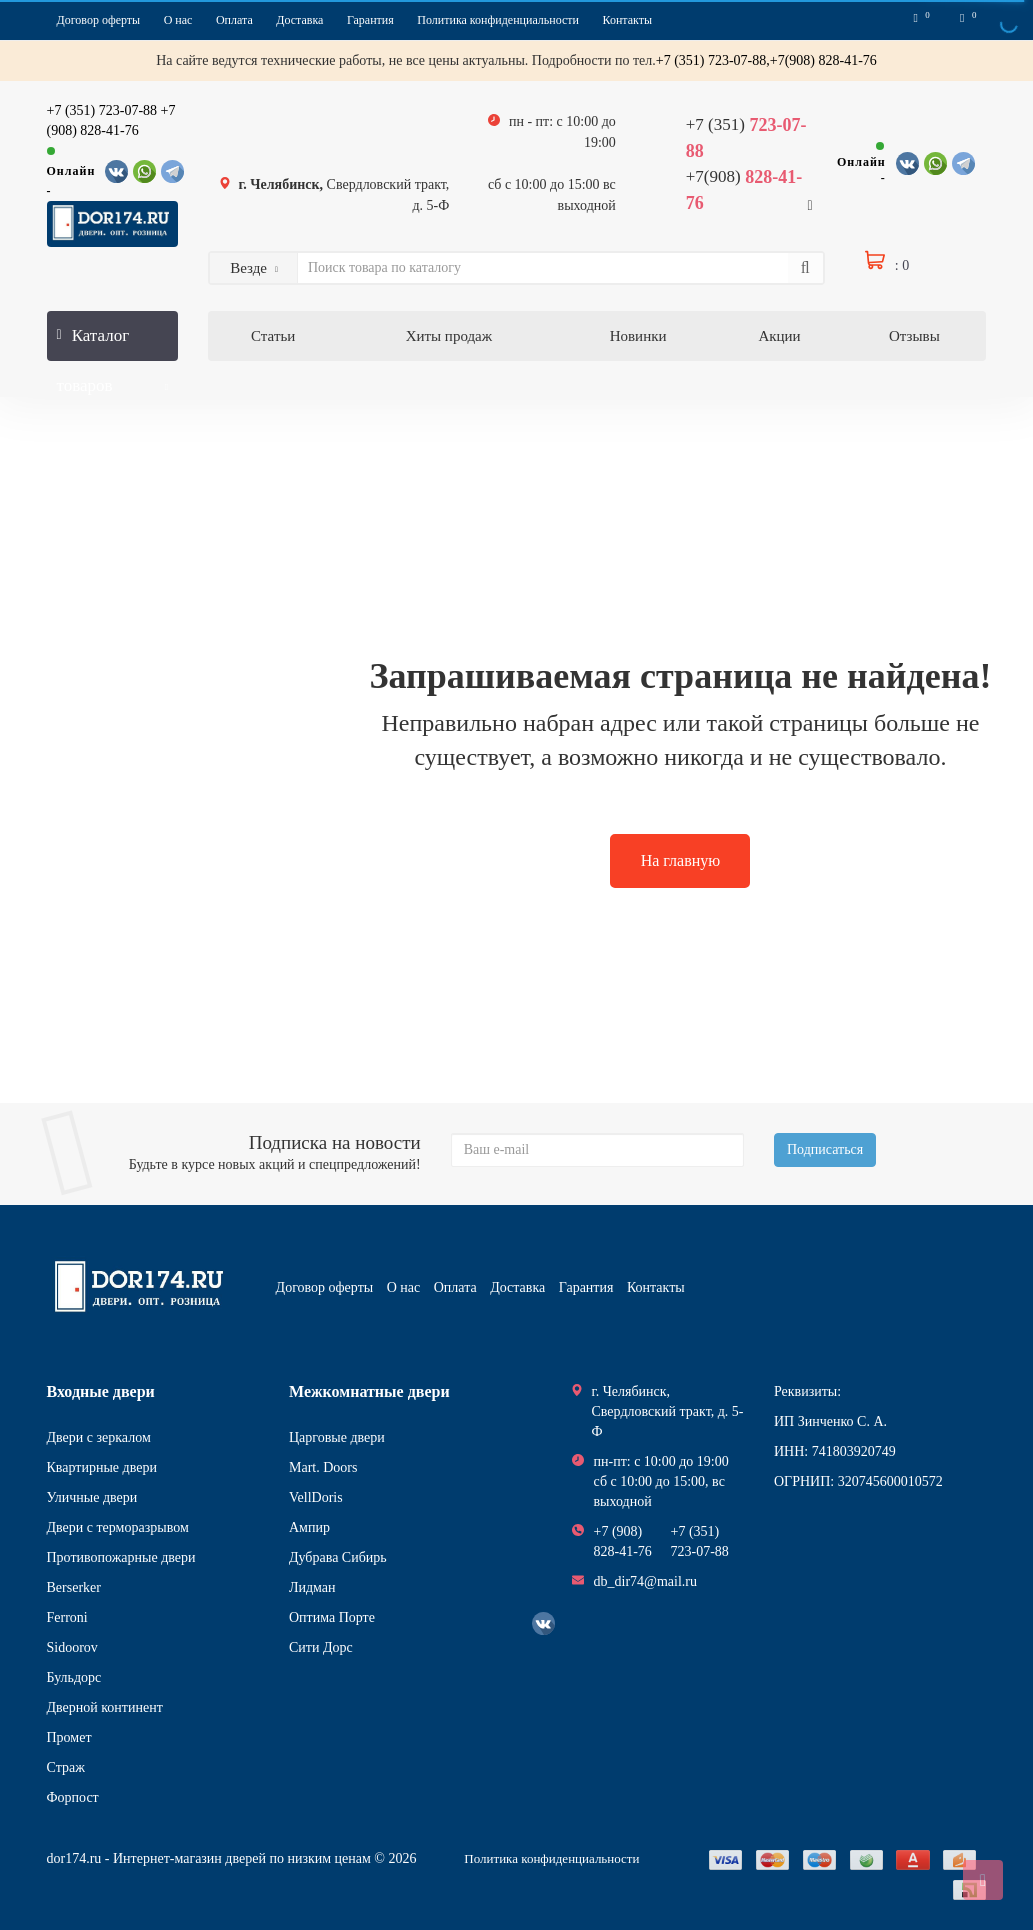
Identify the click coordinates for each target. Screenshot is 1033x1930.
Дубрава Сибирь (338, 1557)
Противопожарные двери (121, 1557)
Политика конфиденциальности (498, 20)
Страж (66, 1767)
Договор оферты (99, 20)
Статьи (273, 336)
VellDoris (316, 1497)
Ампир (309, 1527)
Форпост (73, 1797)
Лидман (312, 1587)
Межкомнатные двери (369, 1391)
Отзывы (914, 336)
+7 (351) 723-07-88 (102, 110)
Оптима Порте (332, 1617)
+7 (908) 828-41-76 (623, 1541)
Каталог (113, 343)
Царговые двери (337, 1437)
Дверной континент (105, 1707)
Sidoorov (72, 1647)
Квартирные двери (102, 1467)
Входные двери (101, 1391)
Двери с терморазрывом (118, 1527)
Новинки (638, 336)
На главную (681, 860)
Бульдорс (74, 1677)
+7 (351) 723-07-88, (713, 60)
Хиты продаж (449, 336)
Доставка (299, 20)
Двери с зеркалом (99, 1437)
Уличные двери (92, 1497)
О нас (178, 20)
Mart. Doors (323, 1467)
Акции (779, 336)
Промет (69, 1737)
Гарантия (370, 20)
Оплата (234, 20)
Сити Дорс (321, 1647)
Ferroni (67, 1617)
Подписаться (825, 1149)
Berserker (74, 1587)
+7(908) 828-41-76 (823, 60)
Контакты (628, 20)
